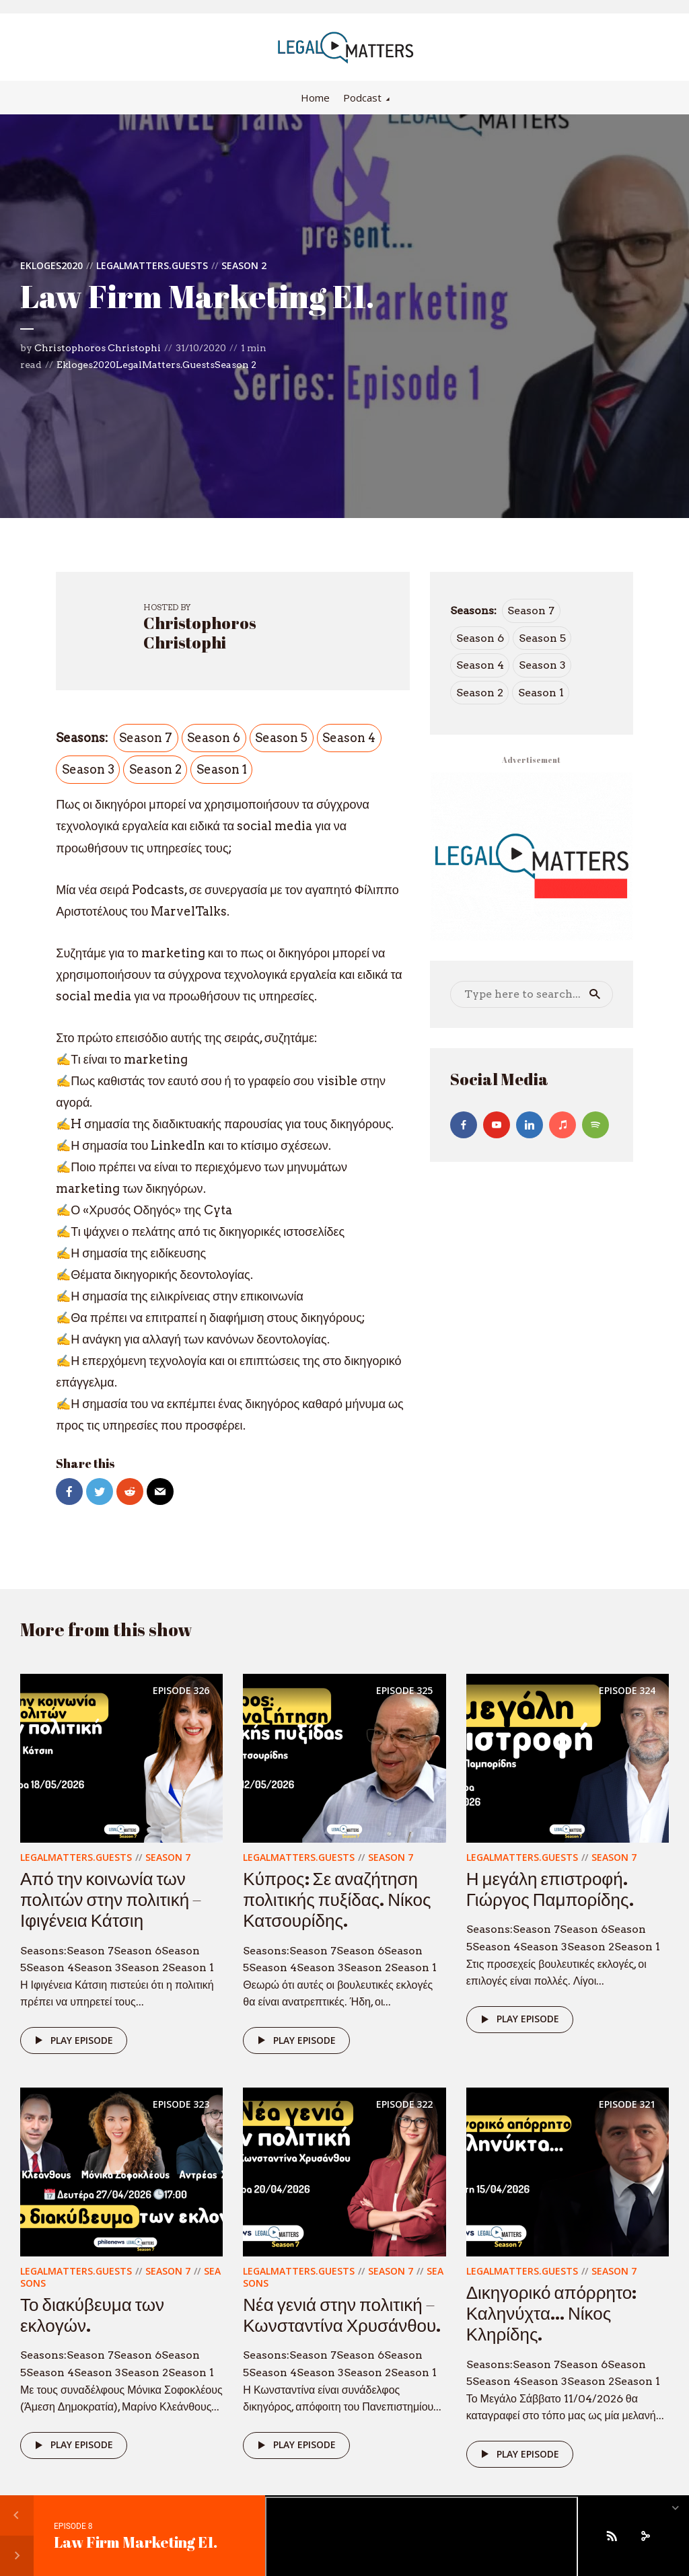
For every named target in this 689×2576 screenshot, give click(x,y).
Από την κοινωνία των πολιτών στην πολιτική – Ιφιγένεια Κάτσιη (110, 1899)
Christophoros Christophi (97, 347)
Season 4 (348, 738)
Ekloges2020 (51, 265)
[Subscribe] (611, 2535)
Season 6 (213, 738)
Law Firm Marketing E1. (135, 2542)
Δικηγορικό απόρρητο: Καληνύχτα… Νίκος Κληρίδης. (551, 2313)
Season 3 (88, 769)
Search (595, 994)
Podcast (362, 97)
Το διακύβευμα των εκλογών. (92, 2314)
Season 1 (221, 769)
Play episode (71, 2040)
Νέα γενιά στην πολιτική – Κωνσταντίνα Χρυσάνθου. (342, 2314)
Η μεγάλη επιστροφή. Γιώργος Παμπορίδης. (550, 1888)
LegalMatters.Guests (152, 265)
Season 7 (145, 738)
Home (315, 97)
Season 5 (281, 738)
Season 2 (243, 265)
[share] (645, 2535)
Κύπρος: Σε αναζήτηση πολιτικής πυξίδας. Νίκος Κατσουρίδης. (337, 1899)
